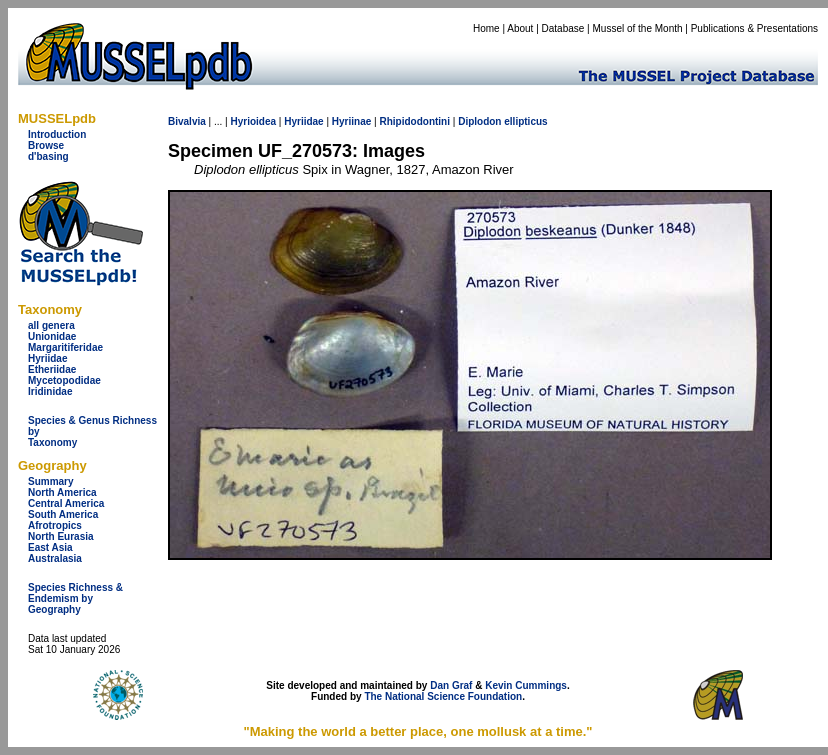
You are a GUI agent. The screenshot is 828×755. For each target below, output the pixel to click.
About (520, 28)
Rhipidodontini (414, 121)
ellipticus (525, 121)
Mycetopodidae (64, 380)
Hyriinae (351, 121)
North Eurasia (61, 536)
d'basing (48, 156)
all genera (51, 325)
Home (486, 28)
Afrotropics (55, 525)
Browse (46, 145)
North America (62, 492)
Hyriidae (47, 358)
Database (563, 28)
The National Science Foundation (443, 696)
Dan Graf (451, 685)
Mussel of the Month (638, 28)
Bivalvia (187, 121)
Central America (66, 503)
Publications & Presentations (754, 28)
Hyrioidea (253, 121)
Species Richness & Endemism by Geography (75, 598)
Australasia (55, 558)
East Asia (50, 547)
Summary (51, 481)
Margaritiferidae (65, 347)
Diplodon (479, 121)
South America (63, 514)
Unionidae (52, 336)
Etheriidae (52, 369)
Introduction (57, 134)
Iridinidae (50, 391)
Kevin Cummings (526, 685)
